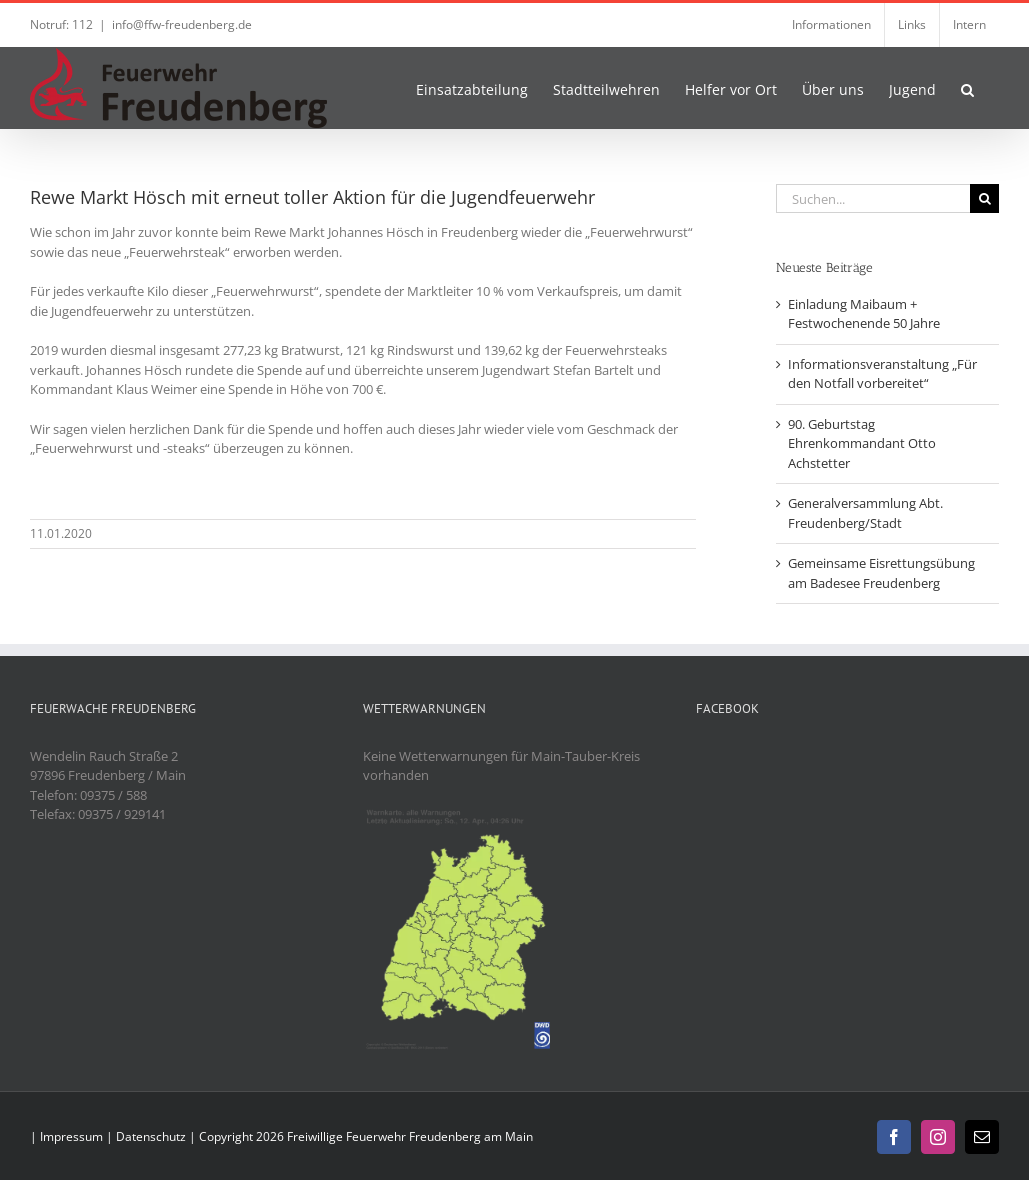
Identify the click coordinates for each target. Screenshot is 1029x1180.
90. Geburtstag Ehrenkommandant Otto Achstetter (862, 443)
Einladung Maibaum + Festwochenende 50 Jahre (864, 314)
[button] (967, 88)
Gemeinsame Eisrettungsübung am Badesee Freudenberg (881, 573)
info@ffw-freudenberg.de (182, 24)
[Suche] (984, 198)
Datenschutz (151, 1136)
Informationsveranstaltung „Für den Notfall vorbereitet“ (882, 374)
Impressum (71, 1136)
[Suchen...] (873, 198)
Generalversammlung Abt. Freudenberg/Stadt (865, 513)
